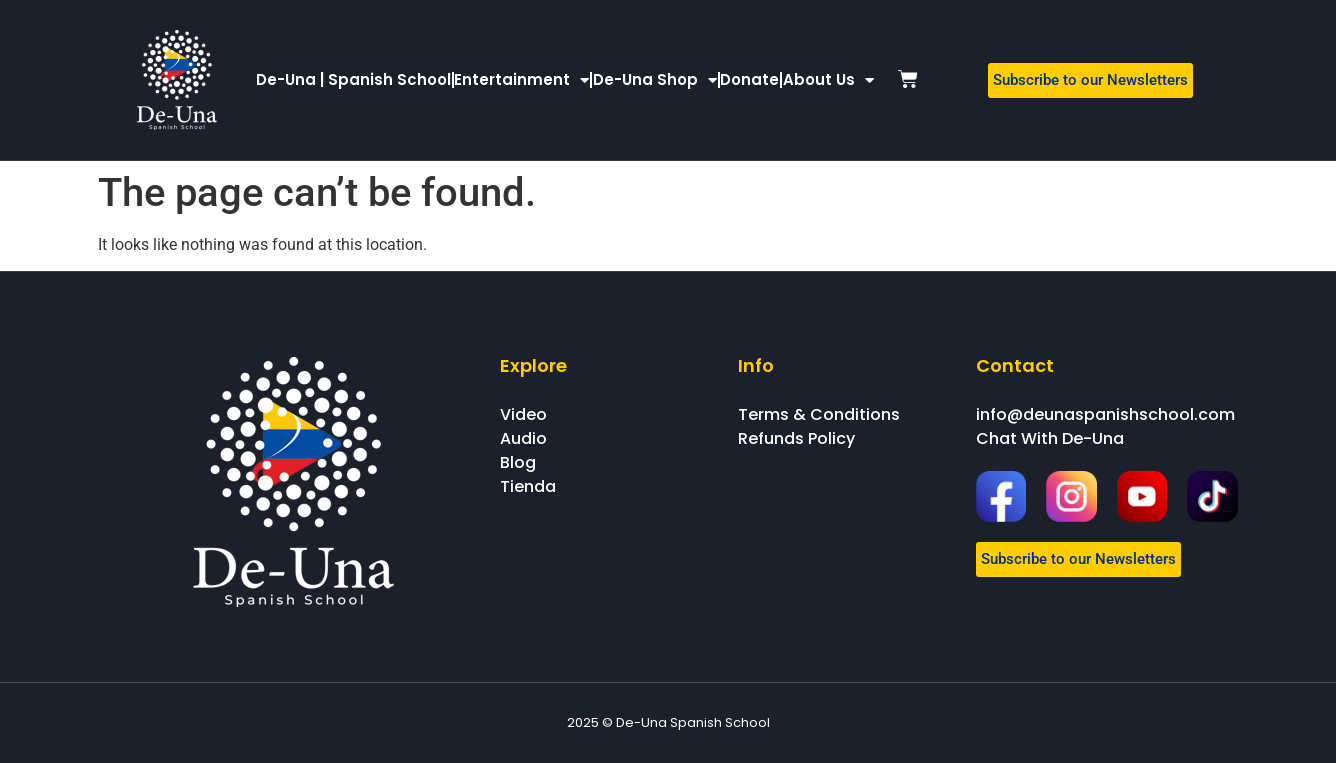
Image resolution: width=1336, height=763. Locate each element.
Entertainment (521, 80)
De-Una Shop (655, 80)
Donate (749, 79)
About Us (828, 80)
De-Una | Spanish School (353, 79)
